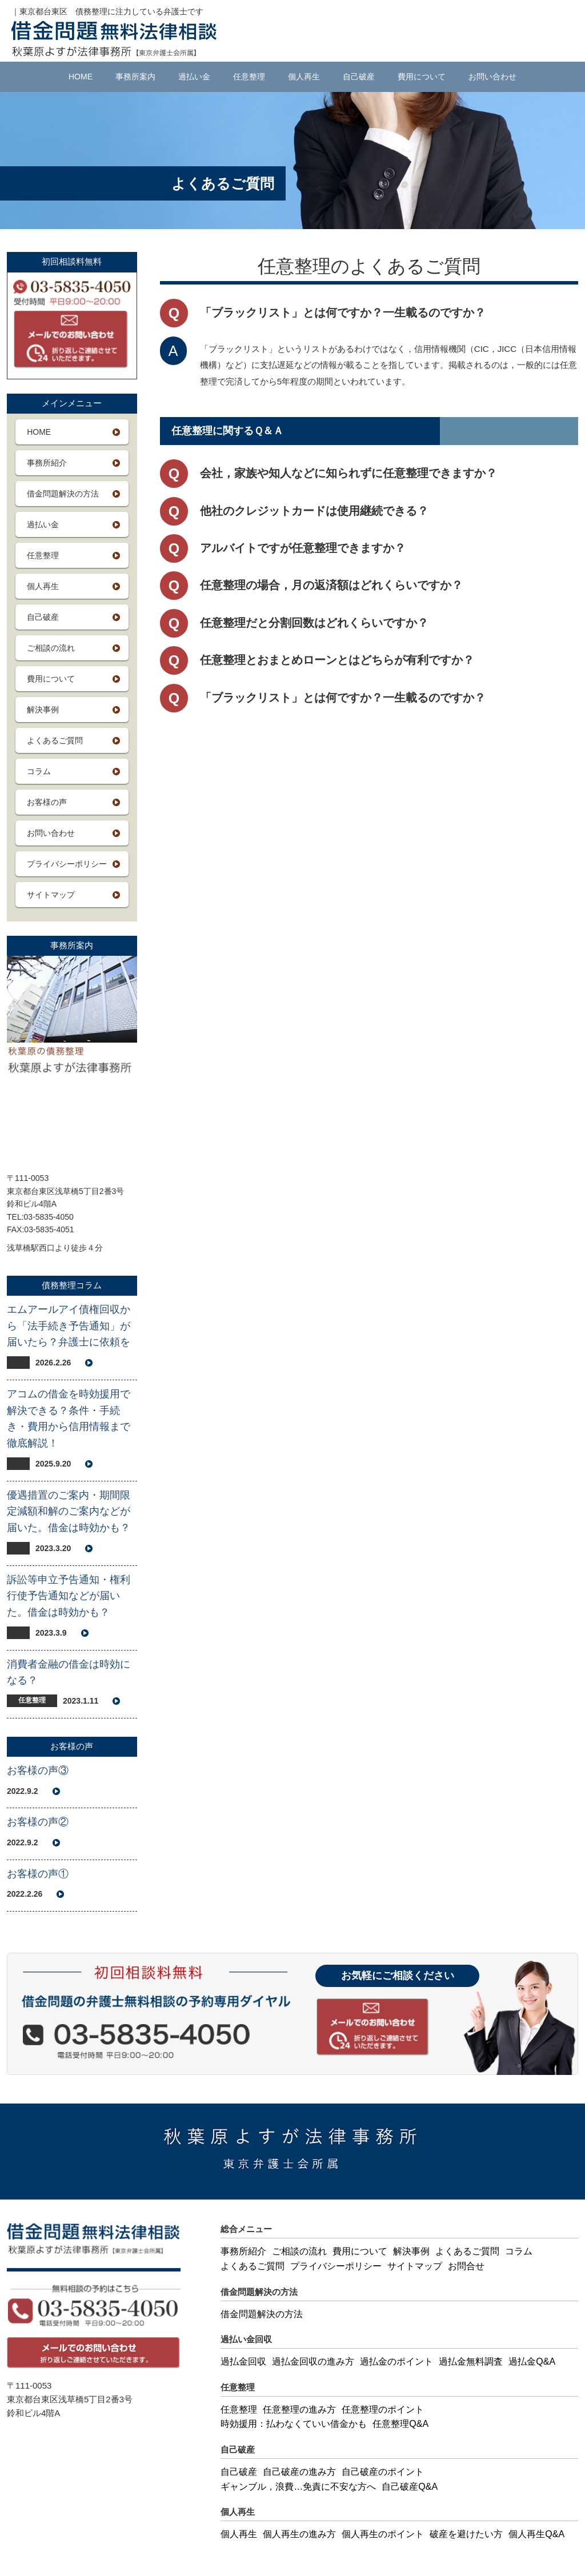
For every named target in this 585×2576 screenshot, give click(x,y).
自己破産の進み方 (299, 2472)
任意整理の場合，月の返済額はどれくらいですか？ (331, 585)
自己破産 (359, 76)
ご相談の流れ (51, 647)
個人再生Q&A (536, 2534)
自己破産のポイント (383, 2472)
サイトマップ (51, 894)
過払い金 (194, 76)
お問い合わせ (492, 76)
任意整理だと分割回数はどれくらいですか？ (314, 622)
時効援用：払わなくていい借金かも (294, 2424)
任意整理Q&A (400, 2424)
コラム (39, 771)
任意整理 (249, 76)
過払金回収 (243, 2361)
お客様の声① (38, 1874)
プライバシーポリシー (67, 863)
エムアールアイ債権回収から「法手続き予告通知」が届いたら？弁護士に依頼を (68, 1326)
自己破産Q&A (410, 2486)
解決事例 (43, 709)
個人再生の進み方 (299, 2534)
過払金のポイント (396, 2361)
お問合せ (466, 2266)
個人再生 (304, 76)
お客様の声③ (38, 1770)
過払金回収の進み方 (313, 2361)
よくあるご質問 (55, 740)
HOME (81, 76)
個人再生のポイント (383, 2534)
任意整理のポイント (383, 2409)
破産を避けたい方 (466, 2534)
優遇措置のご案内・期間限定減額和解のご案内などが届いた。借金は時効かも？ (68, 1511)
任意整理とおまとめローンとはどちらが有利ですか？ (337, 660)
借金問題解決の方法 (63, 493)
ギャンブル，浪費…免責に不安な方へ (298, 2486)
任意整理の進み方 (299, 2409)
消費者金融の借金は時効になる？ (68, 1672)
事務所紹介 (47, 462)
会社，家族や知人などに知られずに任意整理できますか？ (348, 473)
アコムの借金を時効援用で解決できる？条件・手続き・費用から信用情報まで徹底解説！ (68, 1418)
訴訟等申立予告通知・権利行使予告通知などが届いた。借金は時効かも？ (68, 1596)
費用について (422, 76)
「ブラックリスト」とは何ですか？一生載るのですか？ (343, 697)
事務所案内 (135, 76)
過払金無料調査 (471, 2361)
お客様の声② (38, 1822)
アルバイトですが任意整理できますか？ (303, 548)
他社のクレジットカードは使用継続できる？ (314, 510)
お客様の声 (47, 802)
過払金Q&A (531, 2361)
